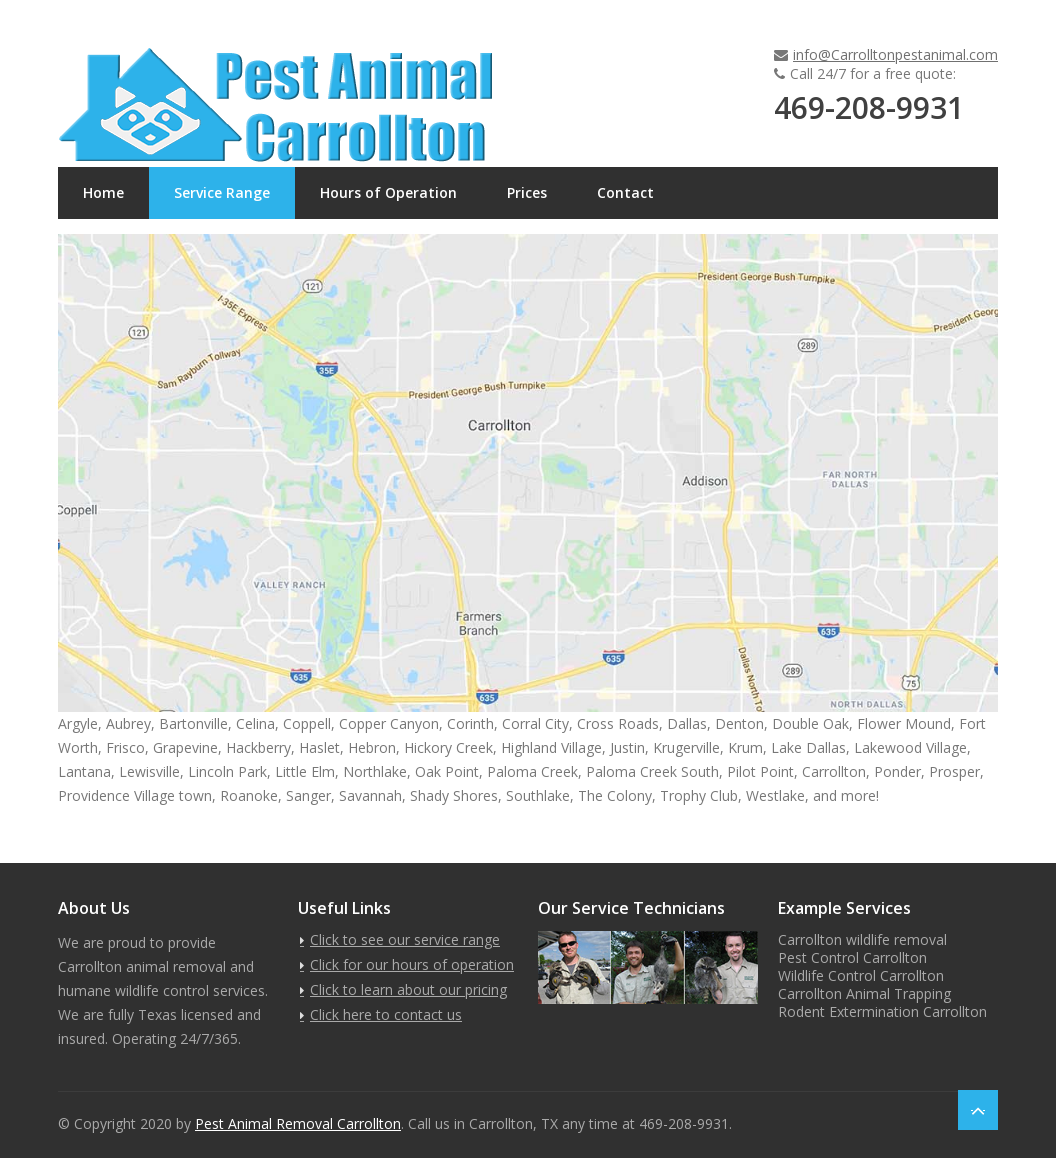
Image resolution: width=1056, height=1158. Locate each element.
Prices (527, 192)
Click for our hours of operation (412, 964)
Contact (625, 192)
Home (103, 192)
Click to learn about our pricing (408, 989)
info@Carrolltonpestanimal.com (895, 54)
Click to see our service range (405, 939)
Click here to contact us (386, 1014)
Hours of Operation (388, 192)
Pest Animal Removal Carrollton (298, 1123)
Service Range (222, 192)
